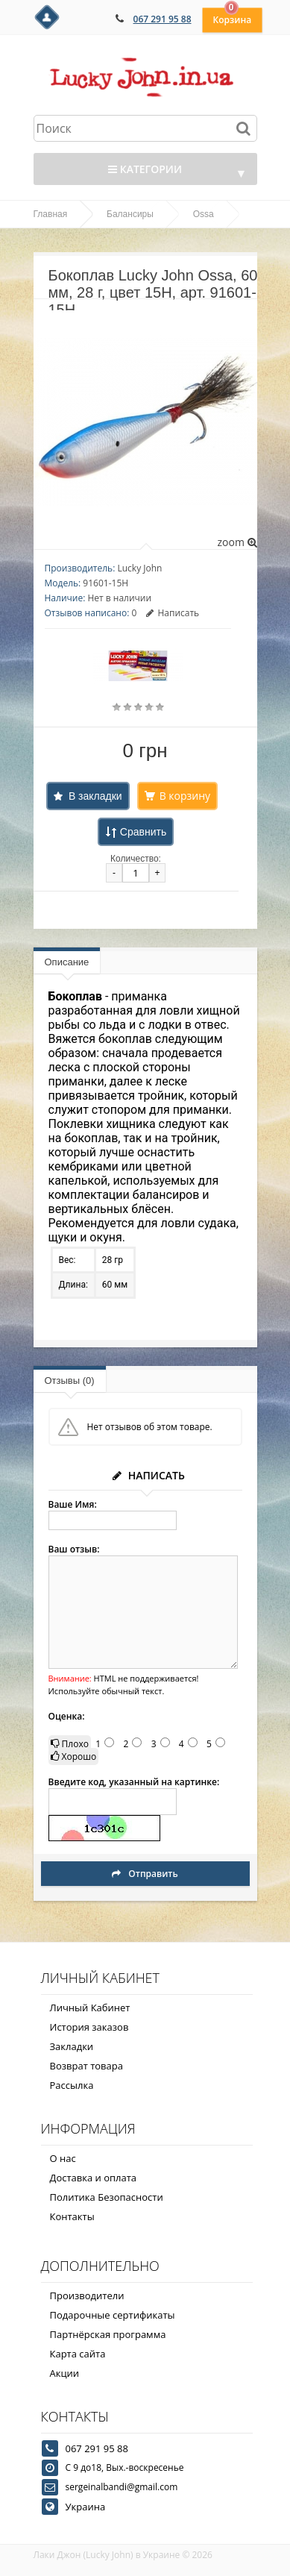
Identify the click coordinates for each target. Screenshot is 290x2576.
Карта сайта (78, 2353)
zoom (236, 542)
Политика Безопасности (106, 2197)
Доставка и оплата (93, 2177)
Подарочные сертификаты (112, 2315)
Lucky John (139, 568)
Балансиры (130, 214)
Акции (65, 2373)
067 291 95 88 (162, 19)
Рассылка (72, 2085)
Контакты (72, 2216)
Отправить (144, 1873)
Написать (172, 613)
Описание (67, 962)
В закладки (95, 796)
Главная (51, 214)
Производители (87, 2295)
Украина (86, 2506)
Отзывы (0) (70, 1380)
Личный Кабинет (90, 2007)
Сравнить (143, 832)
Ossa (203, 214)
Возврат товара (86, 2065)
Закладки (72, 2046)
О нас (63, 2158)
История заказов (89, 2027)
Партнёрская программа (108, 2334)
